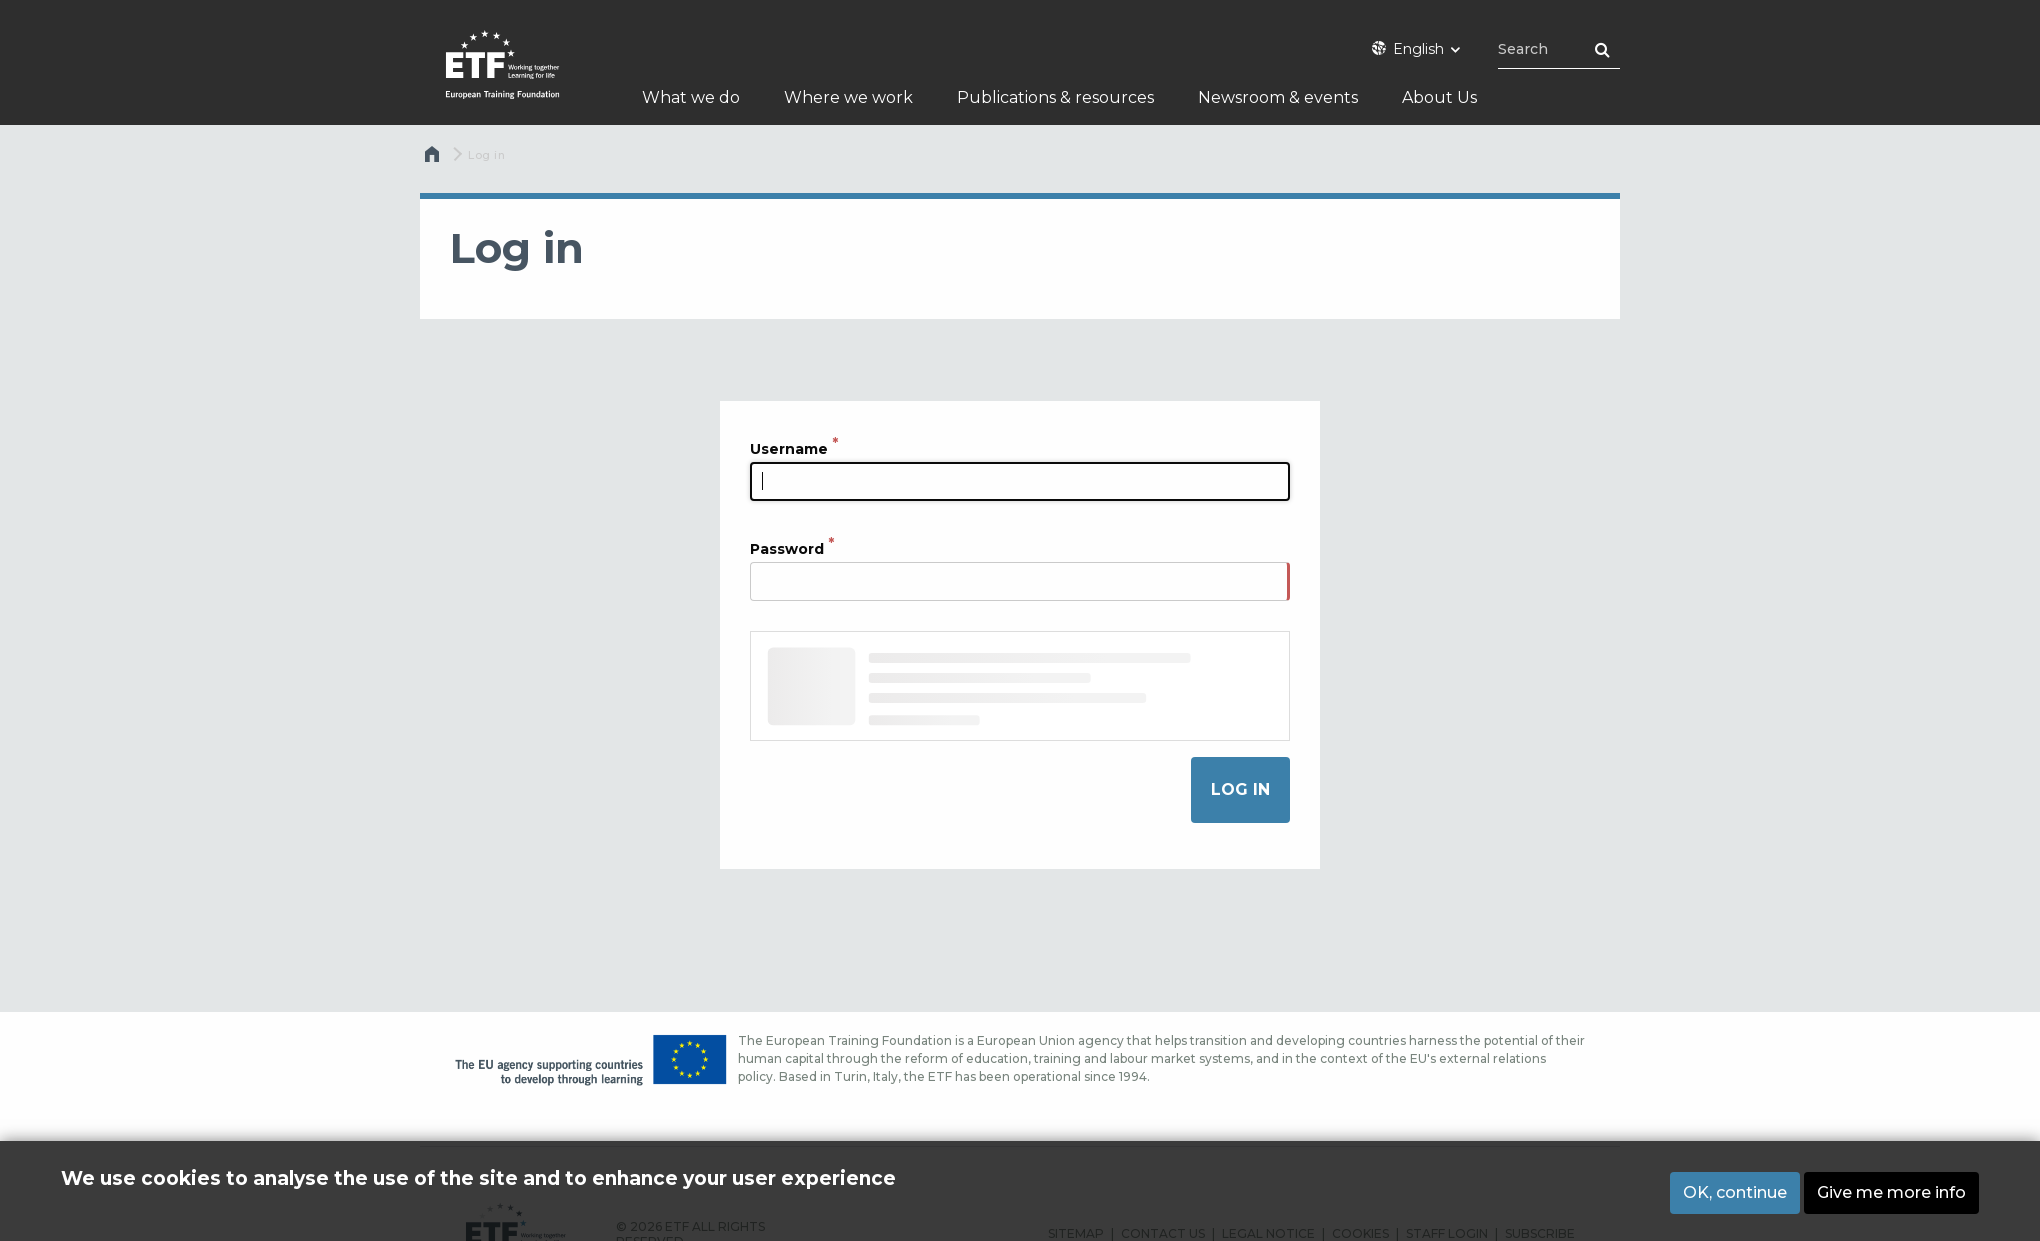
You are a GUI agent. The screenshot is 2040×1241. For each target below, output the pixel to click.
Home (434, 159)
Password (787, 548)
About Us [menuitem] (1439, 97)
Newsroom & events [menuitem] (1278, 97)
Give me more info (1891, 1195)
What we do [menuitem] (691, 97)
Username (789, 448)
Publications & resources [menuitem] (1055, 97)
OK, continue (1735, 1195)
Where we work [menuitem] (848, 97)
